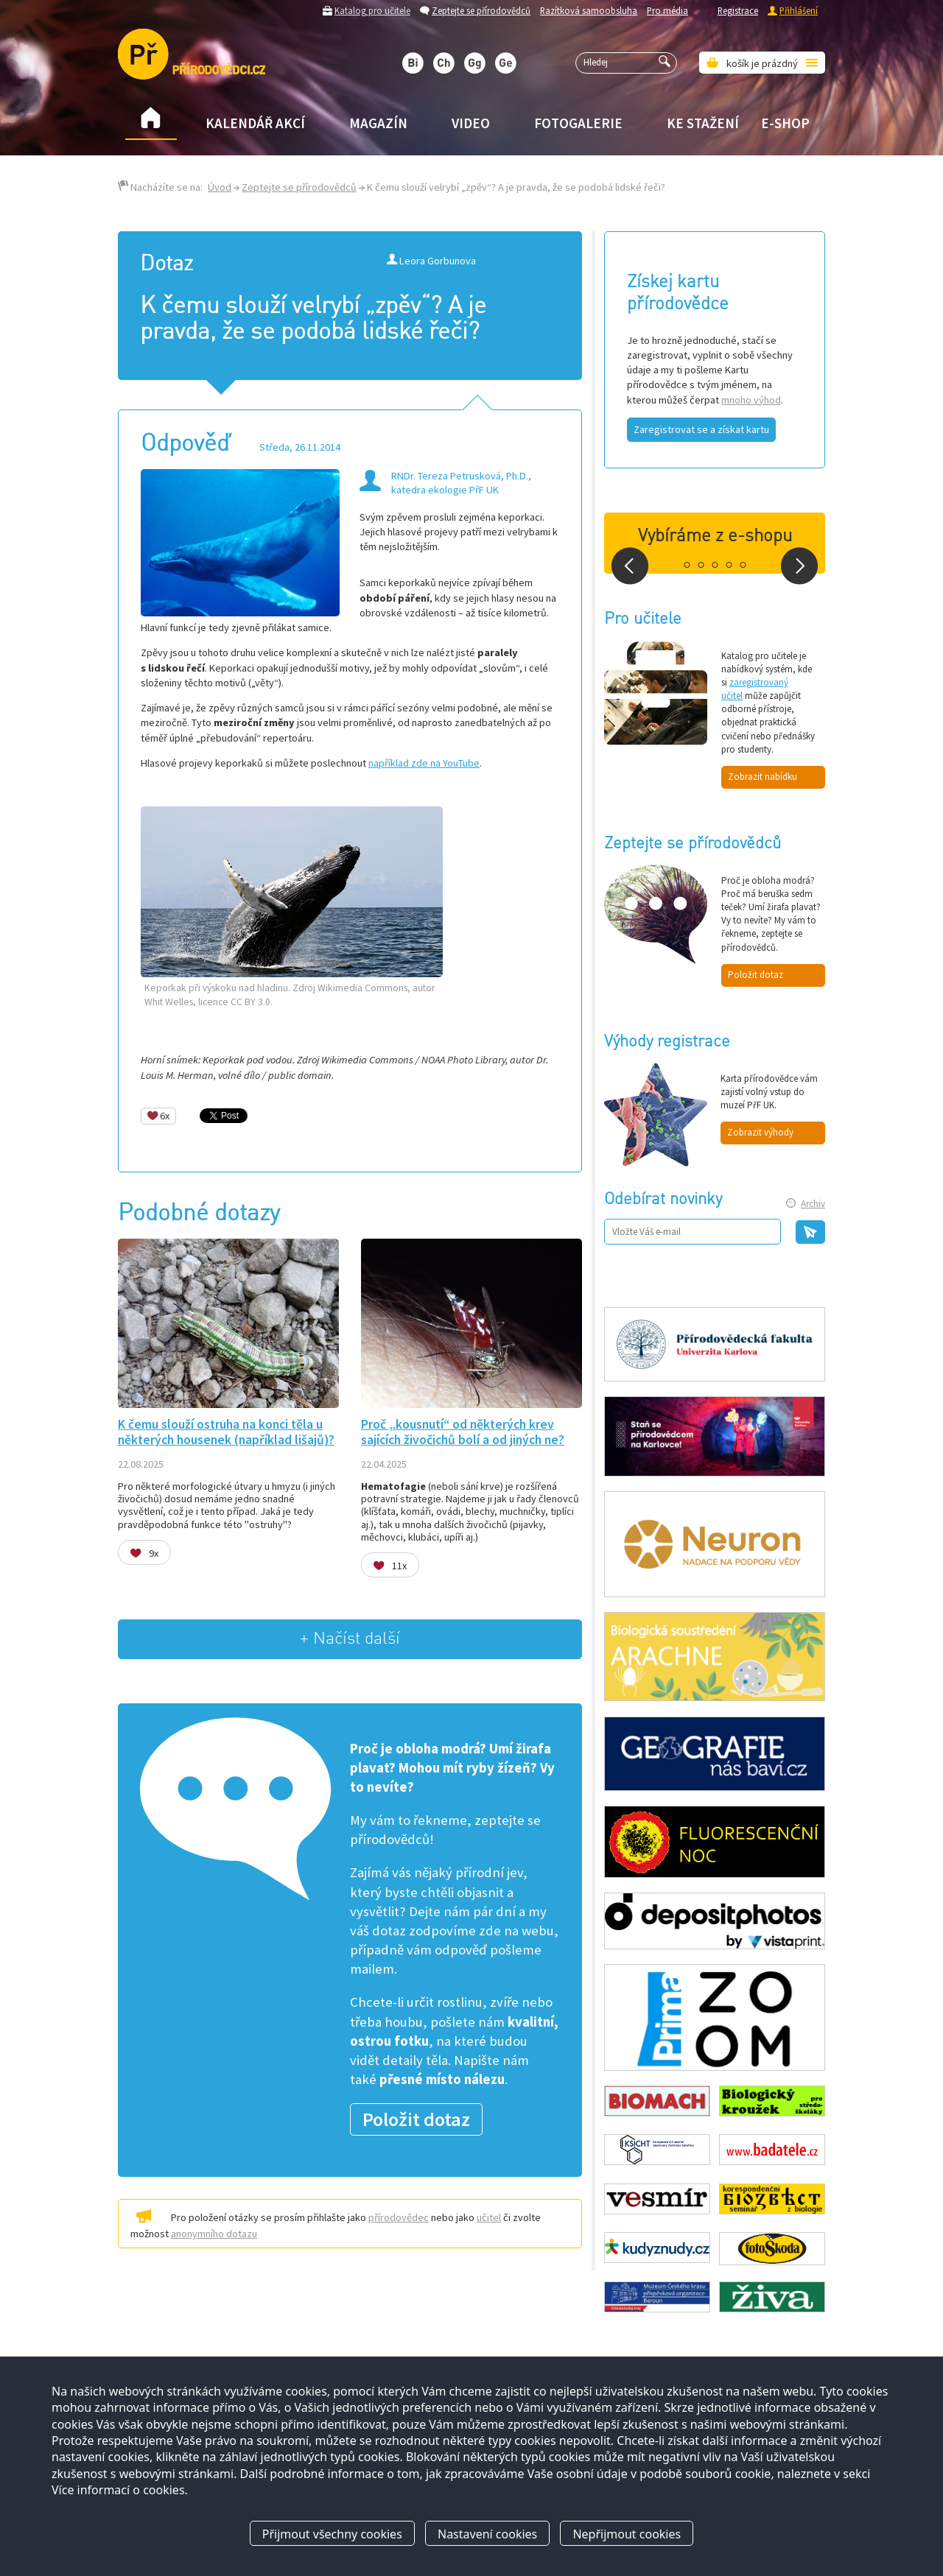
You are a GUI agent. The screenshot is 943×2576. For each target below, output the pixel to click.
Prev (629, 566)
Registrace (738, 10)
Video (471, 123)
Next (799, 566)
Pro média (667, 10)
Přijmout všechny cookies (332, 2534)
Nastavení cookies (487, 2534)
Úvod (219, 187)
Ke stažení (703, 123)
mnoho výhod (751, 400)
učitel (489, 2217)
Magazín (378, 123)
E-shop (785, 123)
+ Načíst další (350, 1638)
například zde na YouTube (424, 763)
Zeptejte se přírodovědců (481, 10)
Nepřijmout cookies (626, 2534)
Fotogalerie (578, 123)
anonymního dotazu (214, 2233)
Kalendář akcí (255, 123)
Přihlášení (798, 10)
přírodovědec (398, 2217)
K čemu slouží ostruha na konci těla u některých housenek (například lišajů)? (226, 1432)
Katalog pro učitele (372, 10)
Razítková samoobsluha (588, 10)
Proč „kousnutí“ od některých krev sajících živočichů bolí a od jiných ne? (462, 1432)
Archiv (813, 1203)
